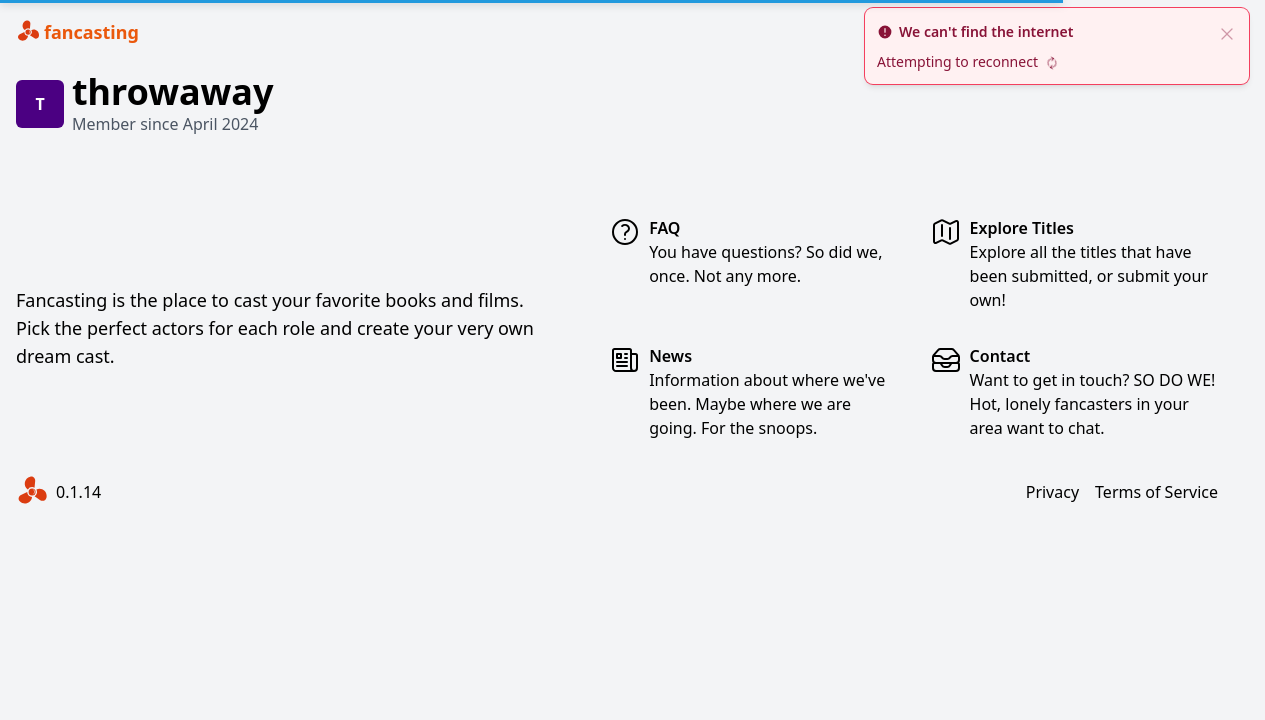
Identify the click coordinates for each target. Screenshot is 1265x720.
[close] (1227, 32)
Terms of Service (1156, 492)
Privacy (1052, 492)
